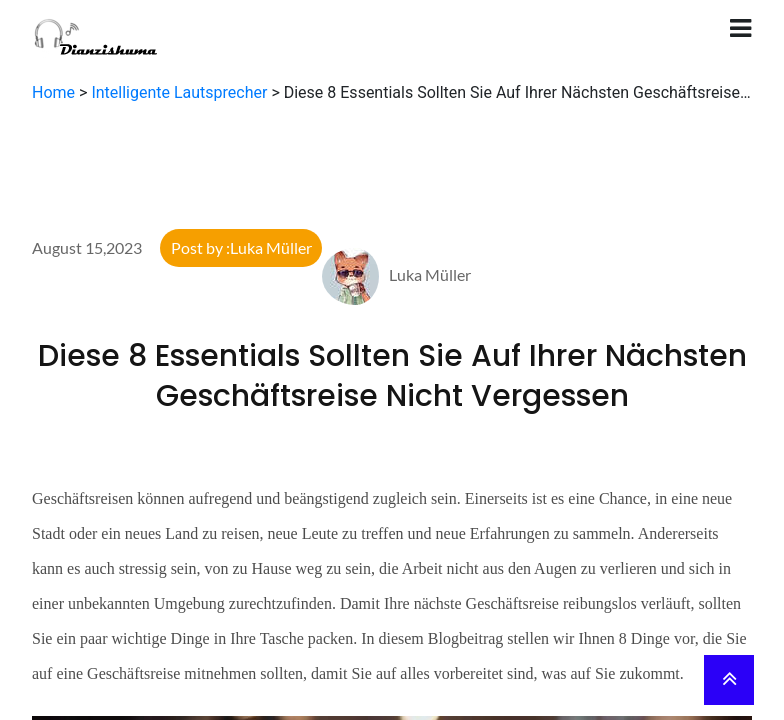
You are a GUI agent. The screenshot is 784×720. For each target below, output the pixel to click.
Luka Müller (396, 274)
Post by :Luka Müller (241, 247)
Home (53, 92)
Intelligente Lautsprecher (179, 92)
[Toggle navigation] (740, 28)
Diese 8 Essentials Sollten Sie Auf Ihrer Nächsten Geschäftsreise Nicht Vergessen (392, 376)
